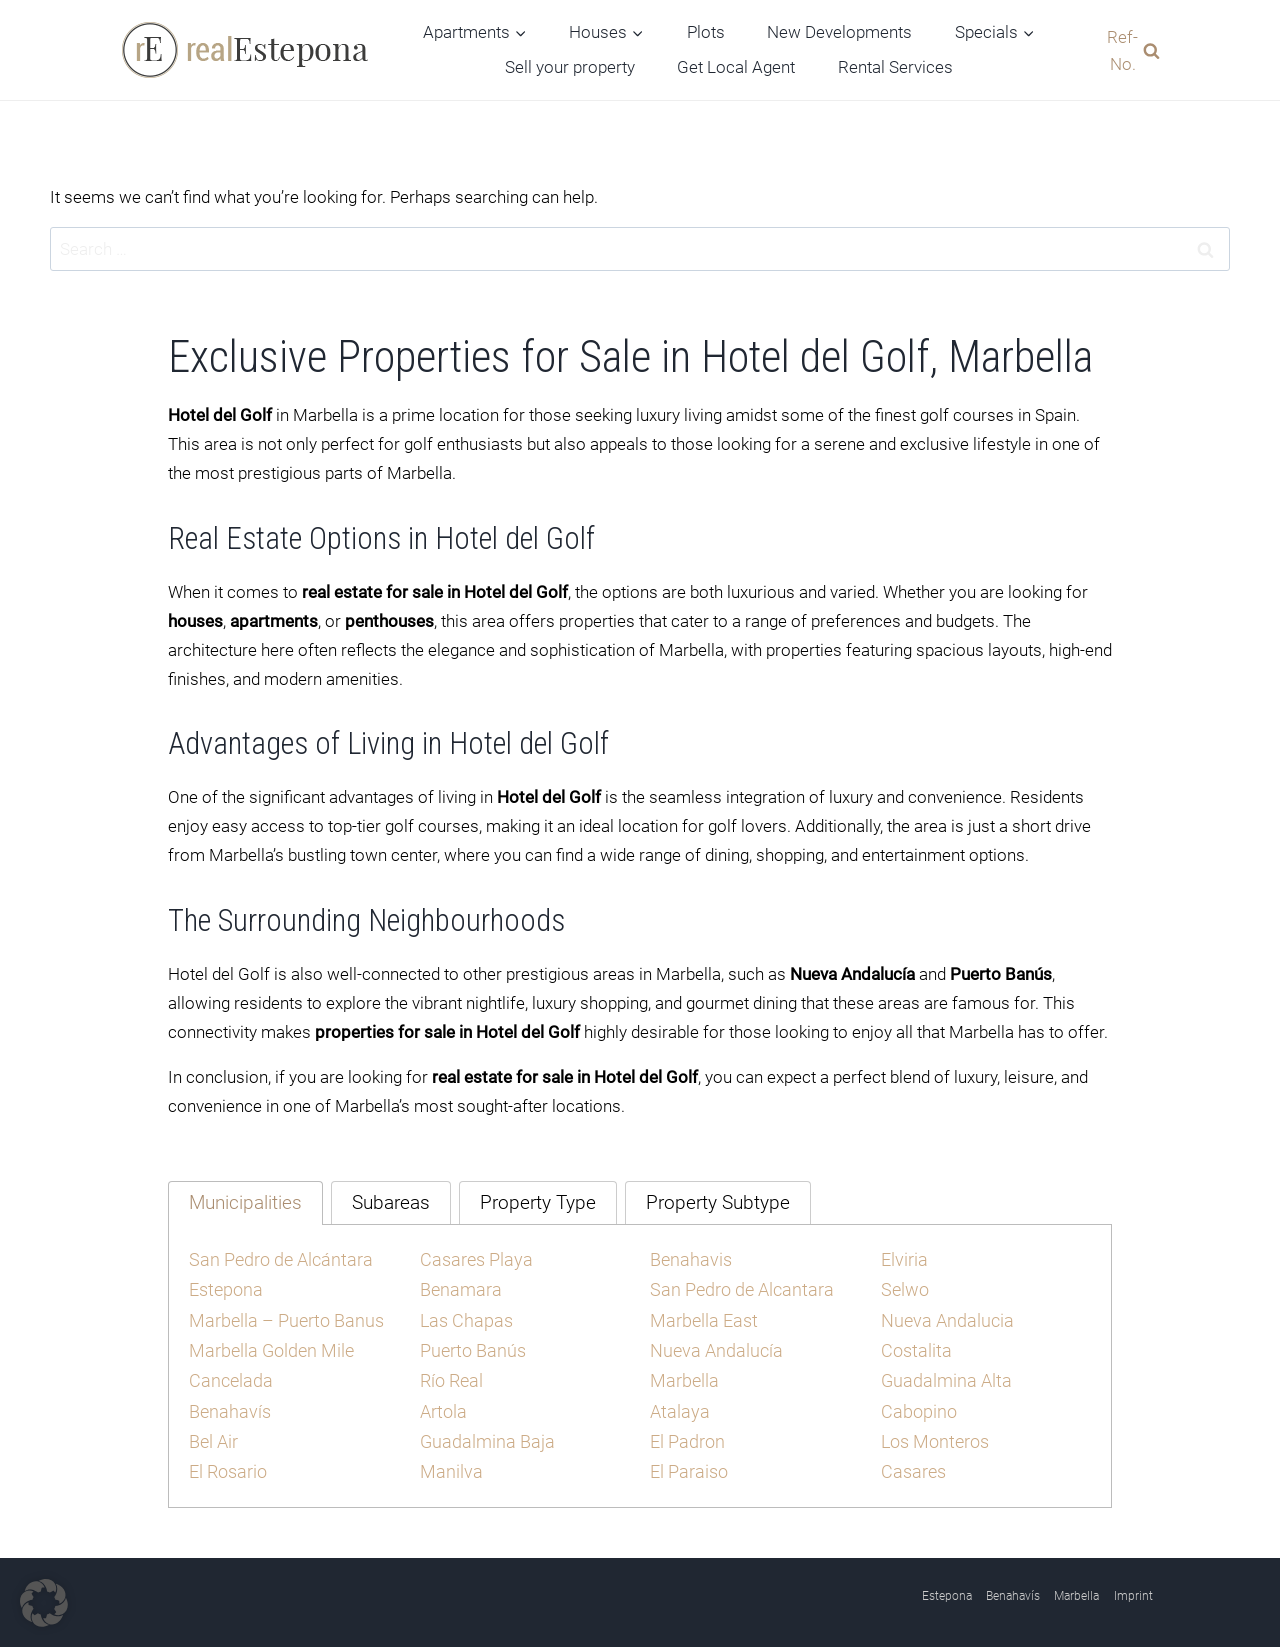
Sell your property (570, 67)
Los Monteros (933, 1432)
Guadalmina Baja (482, 1432)
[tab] (245, 1202)
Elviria (903, 1258)
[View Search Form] (1128, 50)
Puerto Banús (469, 1345)
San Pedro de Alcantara (736, 1287)
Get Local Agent (736, 67)
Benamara (458, 1287)
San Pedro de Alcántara (275, 1258)
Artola (442, 1403)
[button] (44, 1603)
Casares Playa (473, 1258)
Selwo (904, 1287)
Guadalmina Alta (942, 1374)
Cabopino (916, 1403)
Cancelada (228, 1374)
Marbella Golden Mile (268, 1345)
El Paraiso (687, 1461)
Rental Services (895, 67)
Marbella (682, 1374)
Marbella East (701, 1316)
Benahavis (688, 1258)
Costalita (914, 1345)
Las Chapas (463, 1316)
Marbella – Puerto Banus (280, 1316)
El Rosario (227, 1461)
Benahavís (227, 1403)
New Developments (839, 32)
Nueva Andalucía (712, 1345)
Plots (706, 32)
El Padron (685, 1432)
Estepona (224, 1287)
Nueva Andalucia (943, 1316)
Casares (912, 1461)
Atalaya (677, 1403)
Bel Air (213, 1432)
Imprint (1133, 1585)
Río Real (451, 1374)
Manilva (449, 1461)
